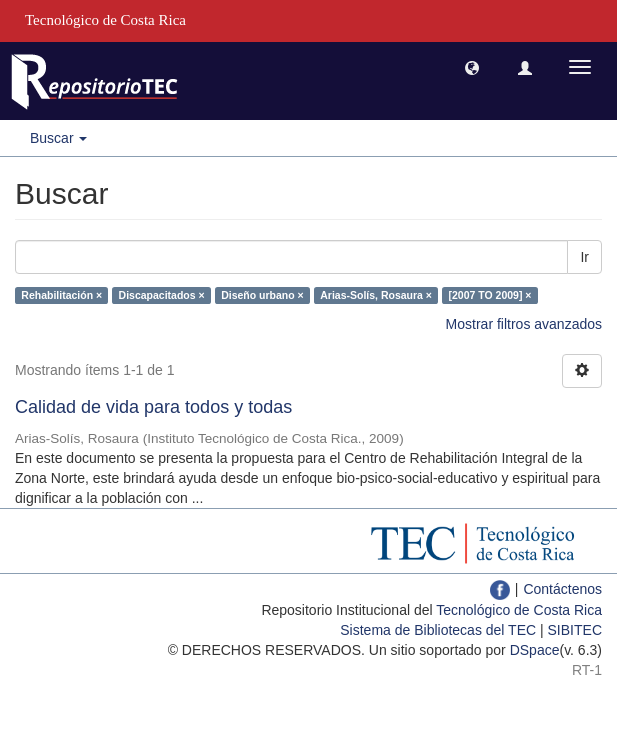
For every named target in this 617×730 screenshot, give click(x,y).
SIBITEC (575, 630)
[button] (472, 67)
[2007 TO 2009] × (489, 295)
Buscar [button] (58, 138)
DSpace (535, 650)
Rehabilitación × (61, 295)
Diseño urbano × (262, 295)
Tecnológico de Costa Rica (519, 610)
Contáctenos (562, 589)
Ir (584, 257)
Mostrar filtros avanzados (524, 324)
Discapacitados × (162, 295)
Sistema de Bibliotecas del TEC (438, 630)
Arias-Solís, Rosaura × (376, 295)
